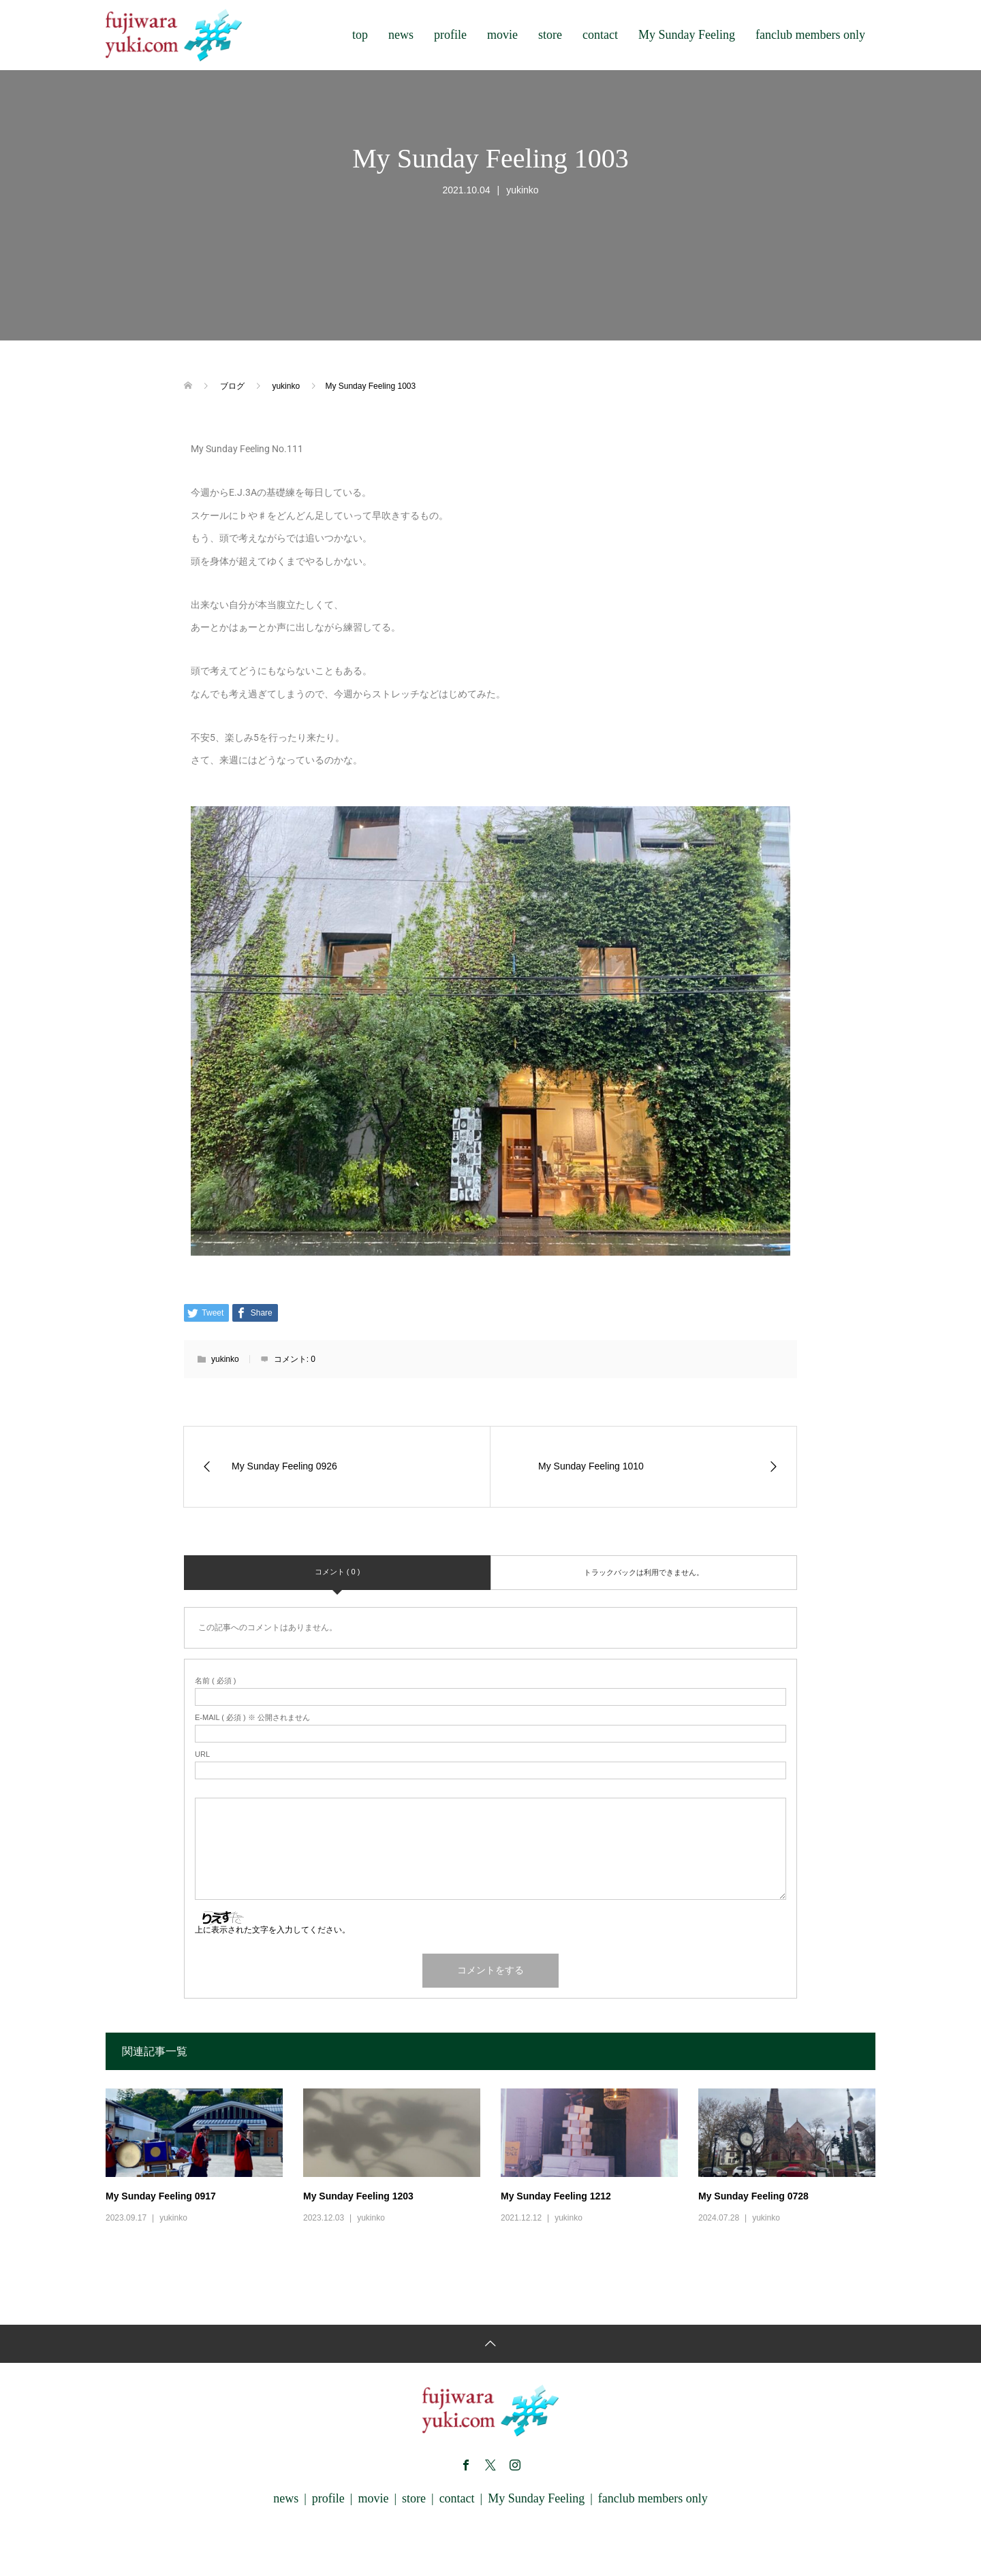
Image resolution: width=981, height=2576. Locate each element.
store (550, 35)
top (360, 35)
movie (502, 35)
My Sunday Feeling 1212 (556, 2196)
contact (600, 35)
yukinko (522, 190)
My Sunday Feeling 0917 (161, 2196)
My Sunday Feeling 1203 (358, 2196)
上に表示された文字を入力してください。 (272, 1930)
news (401, 35)
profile (450, 35)
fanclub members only (810, 35)
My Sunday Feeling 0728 (753, 2196)
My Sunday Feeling (686, 35)
